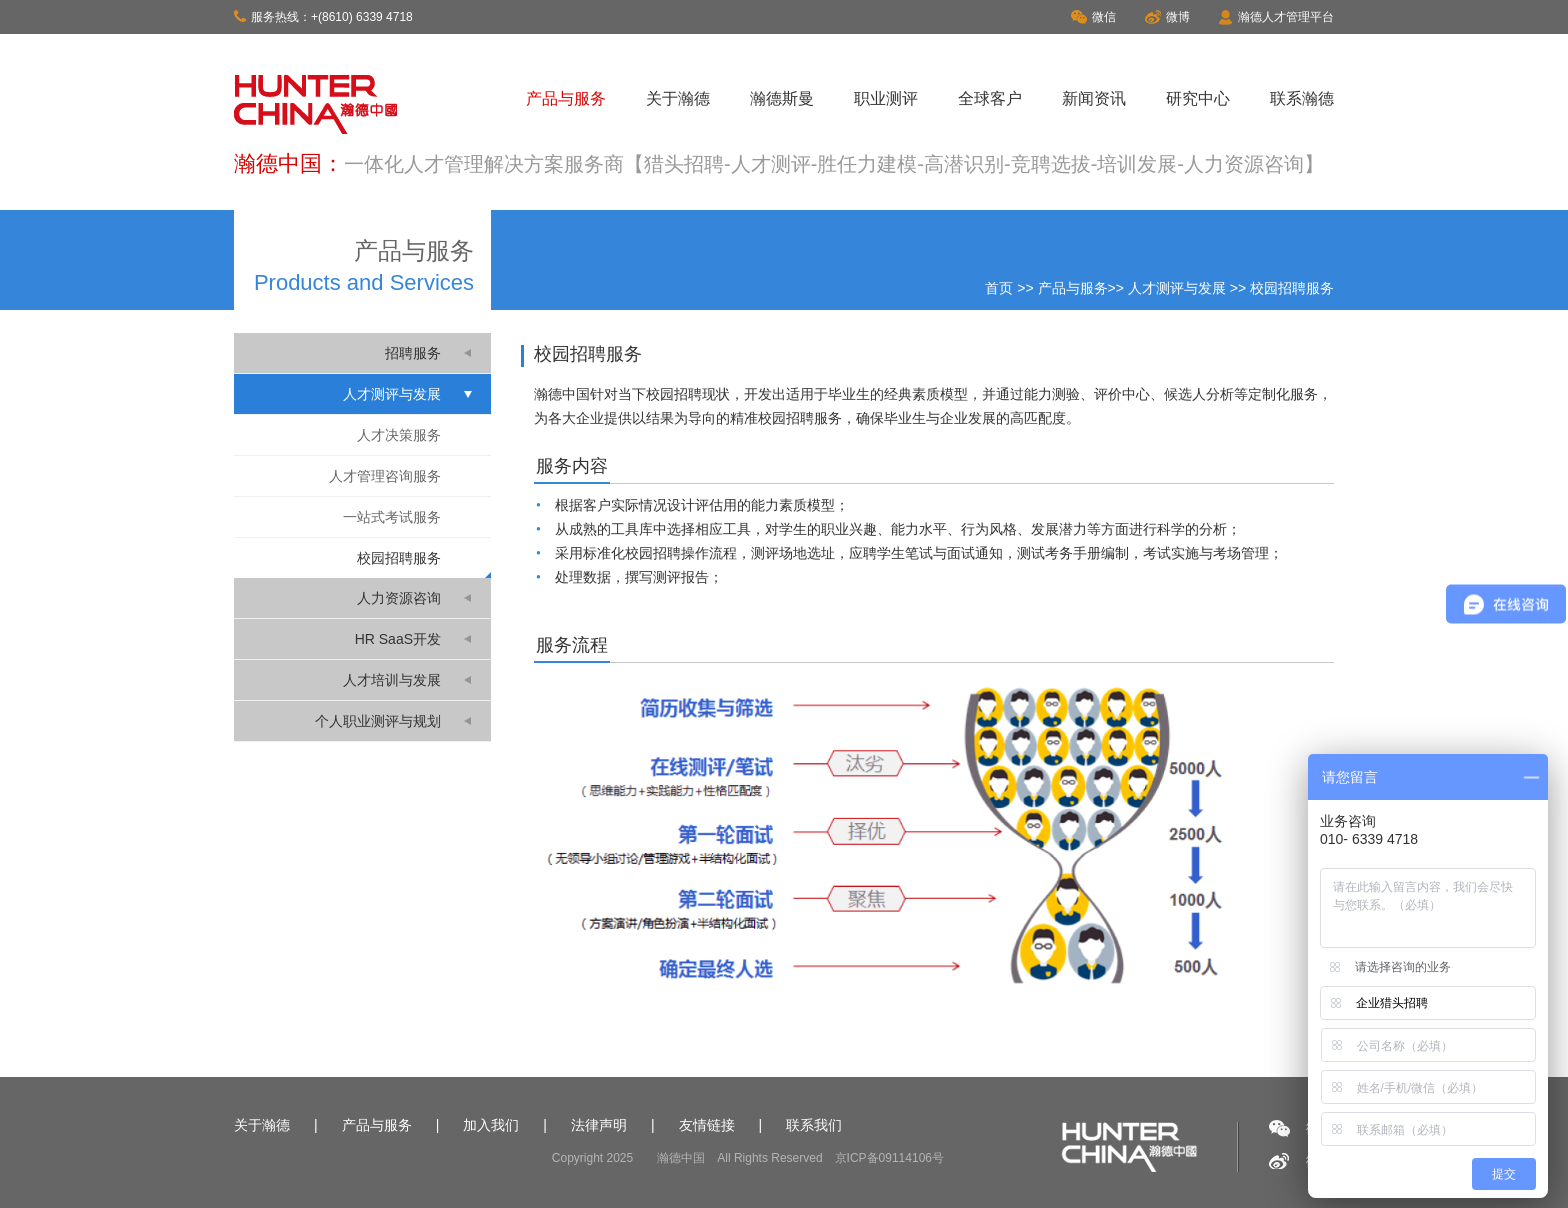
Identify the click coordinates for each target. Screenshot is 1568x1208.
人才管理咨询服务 (385, 476)
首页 (999, 288)
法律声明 (599, 1125)
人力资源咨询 (399, 598)
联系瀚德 (1302, 98)
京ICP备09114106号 (889, 1158)
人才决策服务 (399, 435)
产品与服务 (566, 98)
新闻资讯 (1094, 98)
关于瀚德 (678, 98)
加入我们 (491, 1125)
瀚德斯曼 (782, 98)
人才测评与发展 (1177, 288)
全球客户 (990, 98)
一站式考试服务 (392, 517)
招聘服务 (413, 353)
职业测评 (886, 98)
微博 (1167, 17)
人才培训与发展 (392, 680)
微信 (1093, 17)
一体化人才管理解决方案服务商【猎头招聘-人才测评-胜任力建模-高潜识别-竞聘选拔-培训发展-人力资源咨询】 (834, 164)
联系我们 (814, 1125)
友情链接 (707, 1125)
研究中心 (1198, 98)
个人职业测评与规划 (378, 721)
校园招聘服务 (399, 558)
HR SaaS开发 (398, 639)
